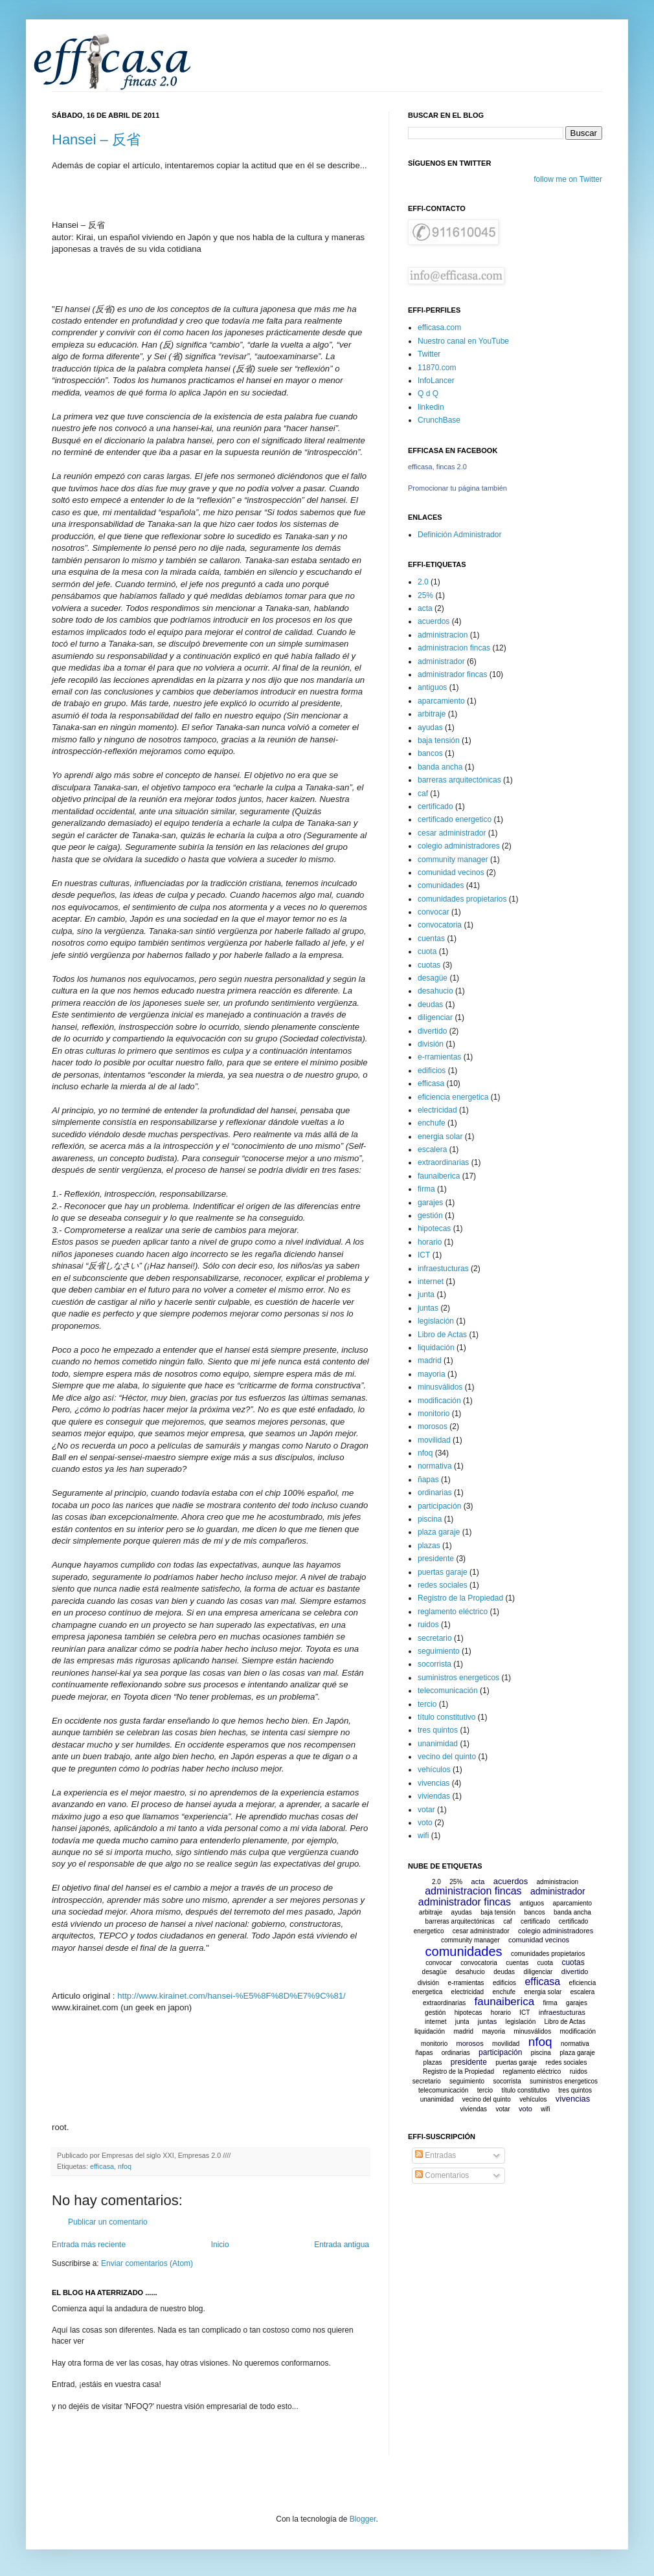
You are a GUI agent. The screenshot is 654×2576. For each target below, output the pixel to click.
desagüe (432, 978)
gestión (430, 1215)
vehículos (434, 1769)
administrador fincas (452, 674)
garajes (430, 1202)
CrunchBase (439, 420)
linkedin (431, 407)
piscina (430, 1519)
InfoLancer (436, 380)
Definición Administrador (459, 534)
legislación (436, 1321)
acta (425, 608)
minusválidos (440, 1387)
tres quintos (438, 1730)
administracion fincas (454, 647)
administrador (441, 661)
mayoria (431, 1374)
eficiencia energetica (453, 1097)
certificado (435, 806)
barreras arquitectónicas (459, 779)
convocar (433, 911)
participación (439, 1506)
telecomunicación (448, 1690)
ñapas (428, 1479)
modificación (439, 1400)
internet (431, 1281)
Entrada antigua (341, 2244)
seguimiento (439, 1651)
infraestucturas (443, 1268)
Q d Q (428, 393)
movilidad (434, 1440)
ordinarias (435, 1492)
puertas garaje (443, 1572)
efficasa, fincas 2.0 (437, 467)
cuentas (431, 938)
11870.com (437, 367)
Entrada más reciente (89, 2244)
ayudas (430, 727)
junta (426, 1294)
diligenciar (435, 1017)
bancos (430, 753)
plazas (429, 1545)
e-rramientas (439, 1056)
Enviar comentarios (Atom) (147, 2263)
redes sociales (443, 1585)
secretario (435, 1638)
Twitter (429, 354)
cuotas (429, 965)
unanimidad (438, 1743)
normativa (435, 1466)
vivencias (433, 1783)
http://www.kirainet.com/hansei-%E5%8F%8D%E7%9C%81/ (231, 1996)
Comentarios (442, 2175)
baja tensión (439, 740)
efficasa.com (439, 327)
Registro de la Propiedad (460, 1598)
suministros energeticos (458, 1677)
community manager (453, 859)
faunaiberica (439, 1176)
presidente (436, 1558)
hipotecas (434, 1228)
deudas (430, 1004)
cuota (427, 951)
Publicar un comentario (108, 2221)
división (431, 1044)
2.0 (423, 581)
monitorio (433, 1413)
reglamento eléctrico (453, 1611)
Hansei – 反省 (96, 139)
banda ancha (440, 767)
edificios (431, 1070)
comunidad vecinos (451, 872)
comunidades (441, 885)
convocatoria (440, 924)
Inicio (220, 2244)
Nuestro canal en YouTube (463, 341)
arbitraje (431, 713)
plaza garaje (439, 1532)
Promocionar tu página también (457, 488)
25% (425, 595)
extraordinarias (443, 1162)
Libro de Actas (442, 1334)
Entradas (435, 2155)
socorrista (434, 1664)
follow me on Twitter (568, 179)
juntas (428, 1308)
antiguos (432, 687)
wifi (423, 1835)
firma (426, 1189)
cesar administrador (452, 833)
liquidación (436, 1347)
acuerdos (433, 621)
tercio (427, 1704)
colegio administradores (459, 845)
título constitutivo (446, 1717)
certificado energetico (454, 819)
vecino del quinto (447, 1756)
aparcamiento (441, 700)
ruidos (428, 1624)
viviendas (434, 1796)
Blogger (363, 2519)
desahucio (435, 990)
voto (425, 1822)
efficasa (102, 2166)
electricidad (437, 1110)
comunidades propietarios (462, 899)
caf (423, 793)
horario (430, 1242)
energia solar (440, 1136)
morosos (432, 1426)
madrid (430, 1360)
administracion (443, 634)
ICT (424, 1255)
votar (426, 1809)
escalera (432, 1149)
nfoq (124, 2166)
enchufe (431, 1122)
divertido (432, 1031)
